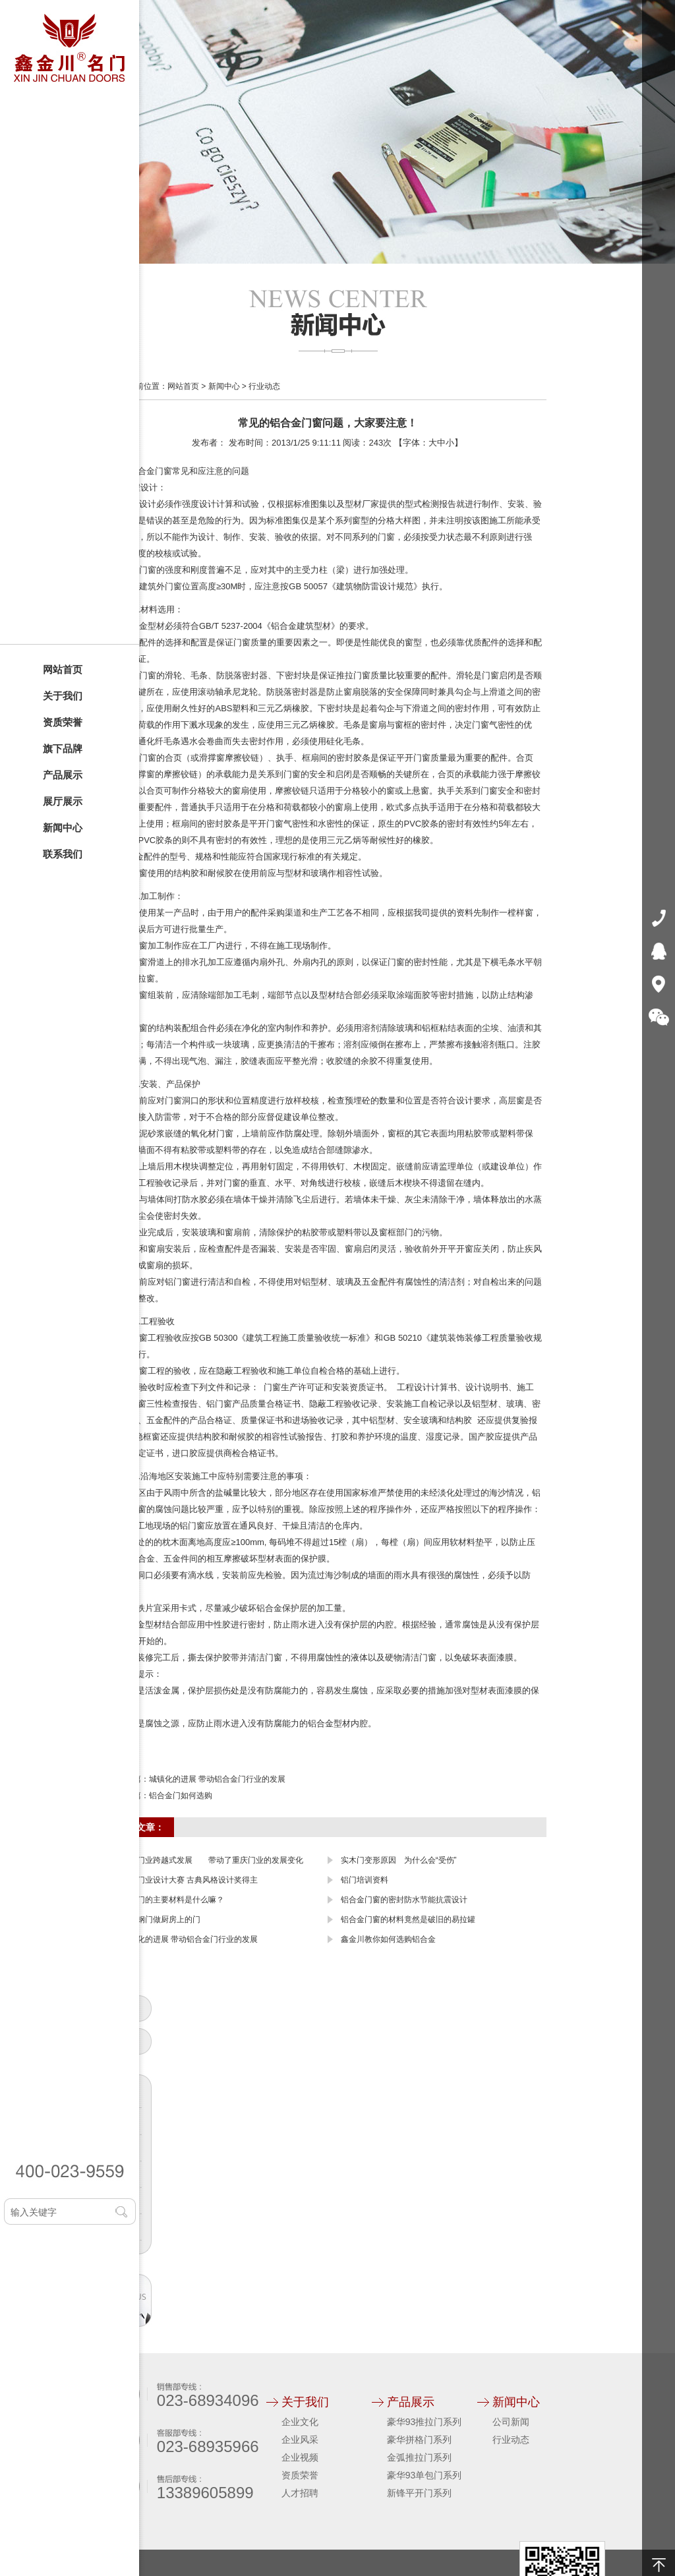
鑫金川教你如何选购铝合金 (388, 1939)
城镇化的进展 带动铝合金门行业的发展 (217, 1779)
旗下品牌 (62, 748)
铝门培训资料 (364, 1880)
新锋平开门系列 (419, 2493)
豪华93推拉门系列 (424, 2421)
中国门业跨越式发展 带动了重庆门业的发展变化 (212, 1860)
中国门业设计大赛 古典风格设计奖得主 (189, 1880)
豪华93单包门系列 (424, 2475)
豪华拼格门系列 (419, 2439)
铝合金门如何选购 (180, 1795)
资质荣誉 (62, 722)
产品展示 (62, 774)
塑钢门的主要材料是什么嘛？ (172, 1899)
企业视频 (299, 2457)
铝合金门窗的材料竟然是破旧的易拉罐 (408, 1919)
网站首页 (62, 669)
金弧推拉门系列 (419, 2457)
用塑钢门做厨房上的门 (160, 1919)
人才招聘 (299, 2493)
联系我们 (62, 854)
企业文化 (299, 2421)
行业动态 (264, 386)
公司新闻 (510, 2421)
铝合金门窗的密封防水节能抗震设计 (404, 1899)
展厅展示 (62, 801)
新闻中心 (62, 827)
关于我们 (62, 695)
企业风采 (299, 2439)
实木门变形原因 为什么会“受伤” (399, 1860)
